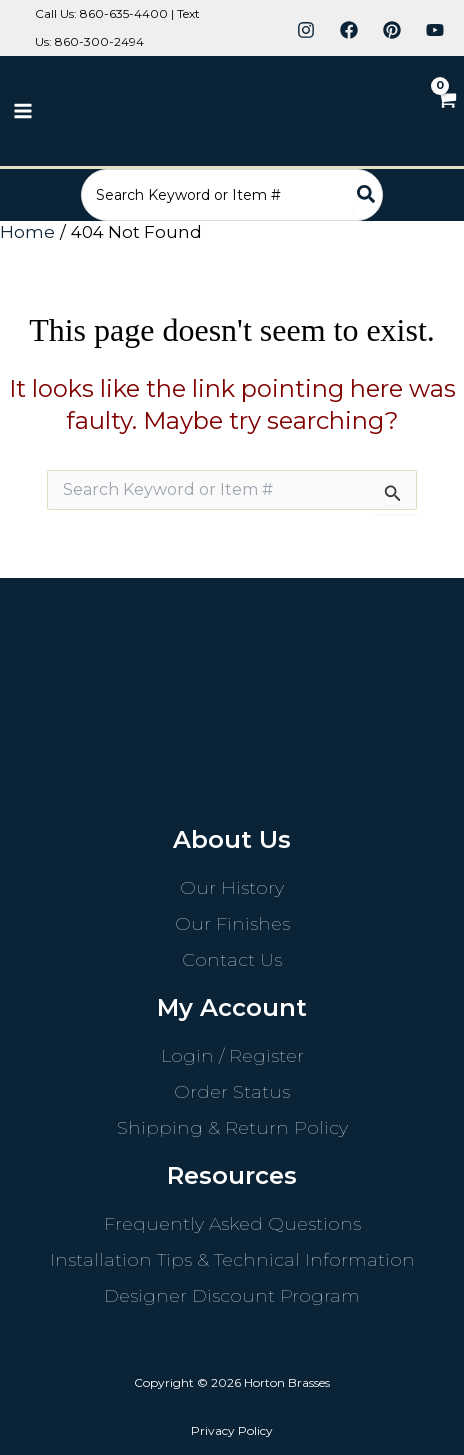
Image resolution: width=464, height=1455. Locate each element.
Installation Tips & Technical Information (232, 1260)
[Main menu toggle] (23, 111)
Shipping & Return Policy (232, 1128)
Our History (232, 888)
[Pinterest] (392, 30)
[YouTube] (435, 30)
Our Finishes (232, 924)
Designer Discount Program (232, 1296)
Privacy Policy (232, 1430)
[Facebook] (349, 30)
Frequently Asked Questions (232, 1224)
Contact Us (232, 960)
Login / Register (232, 1056)
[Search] (367, 195)
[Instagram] (306, 30)
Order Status (232, 1092)
